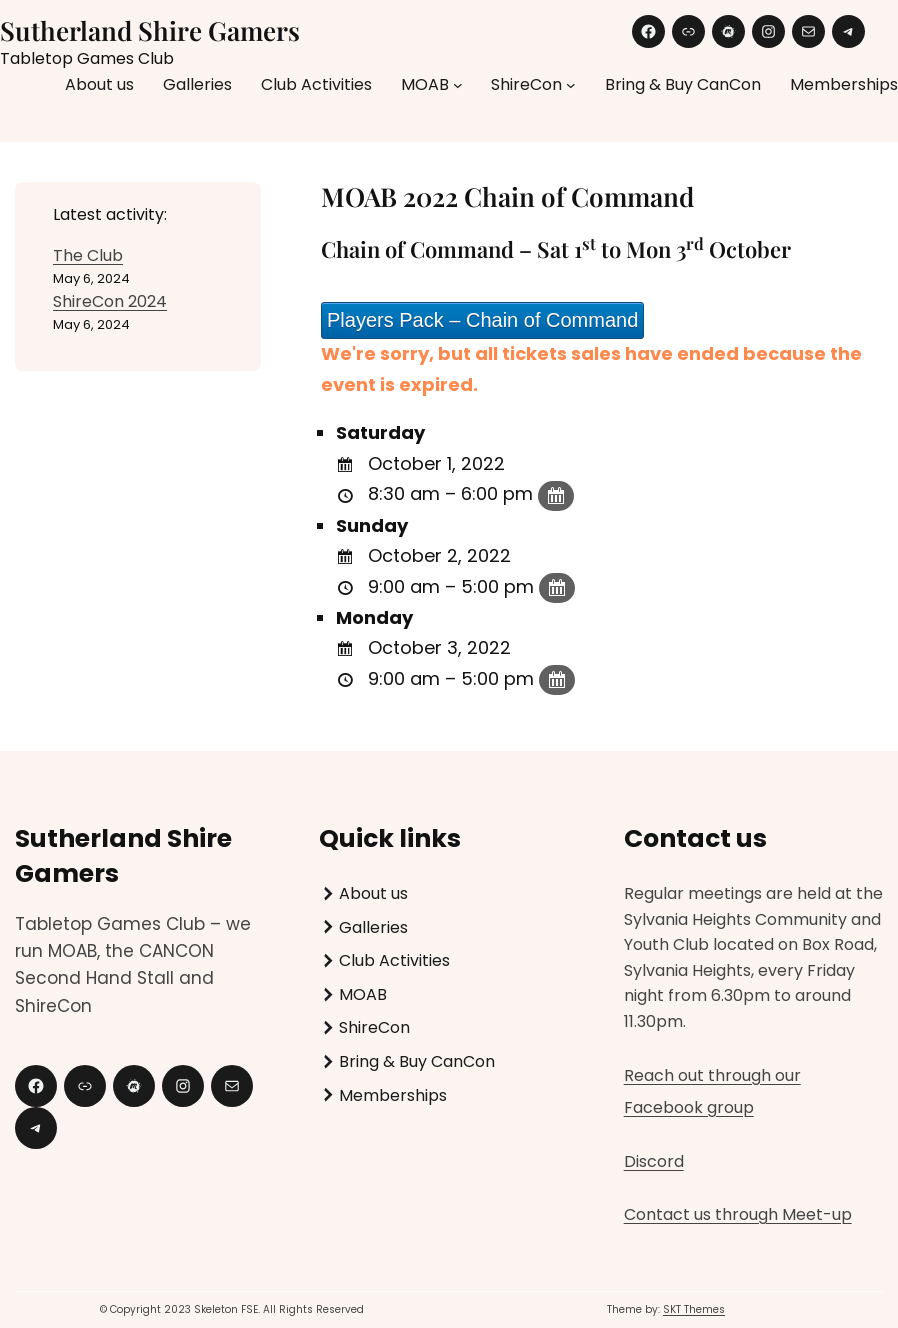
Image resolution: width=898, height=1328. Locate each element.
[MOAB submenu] (458, 85)
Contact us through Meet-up (738, 1214)
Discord (654, 1161)
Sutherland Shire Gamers (150, 30)
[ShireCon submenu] (571, 85)
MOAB (425, 84)
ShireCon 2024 (110, 301)
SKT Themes (694, 1309)
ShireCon (526, 84)
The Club (88, 255)
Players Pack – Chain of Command (482, 320)
